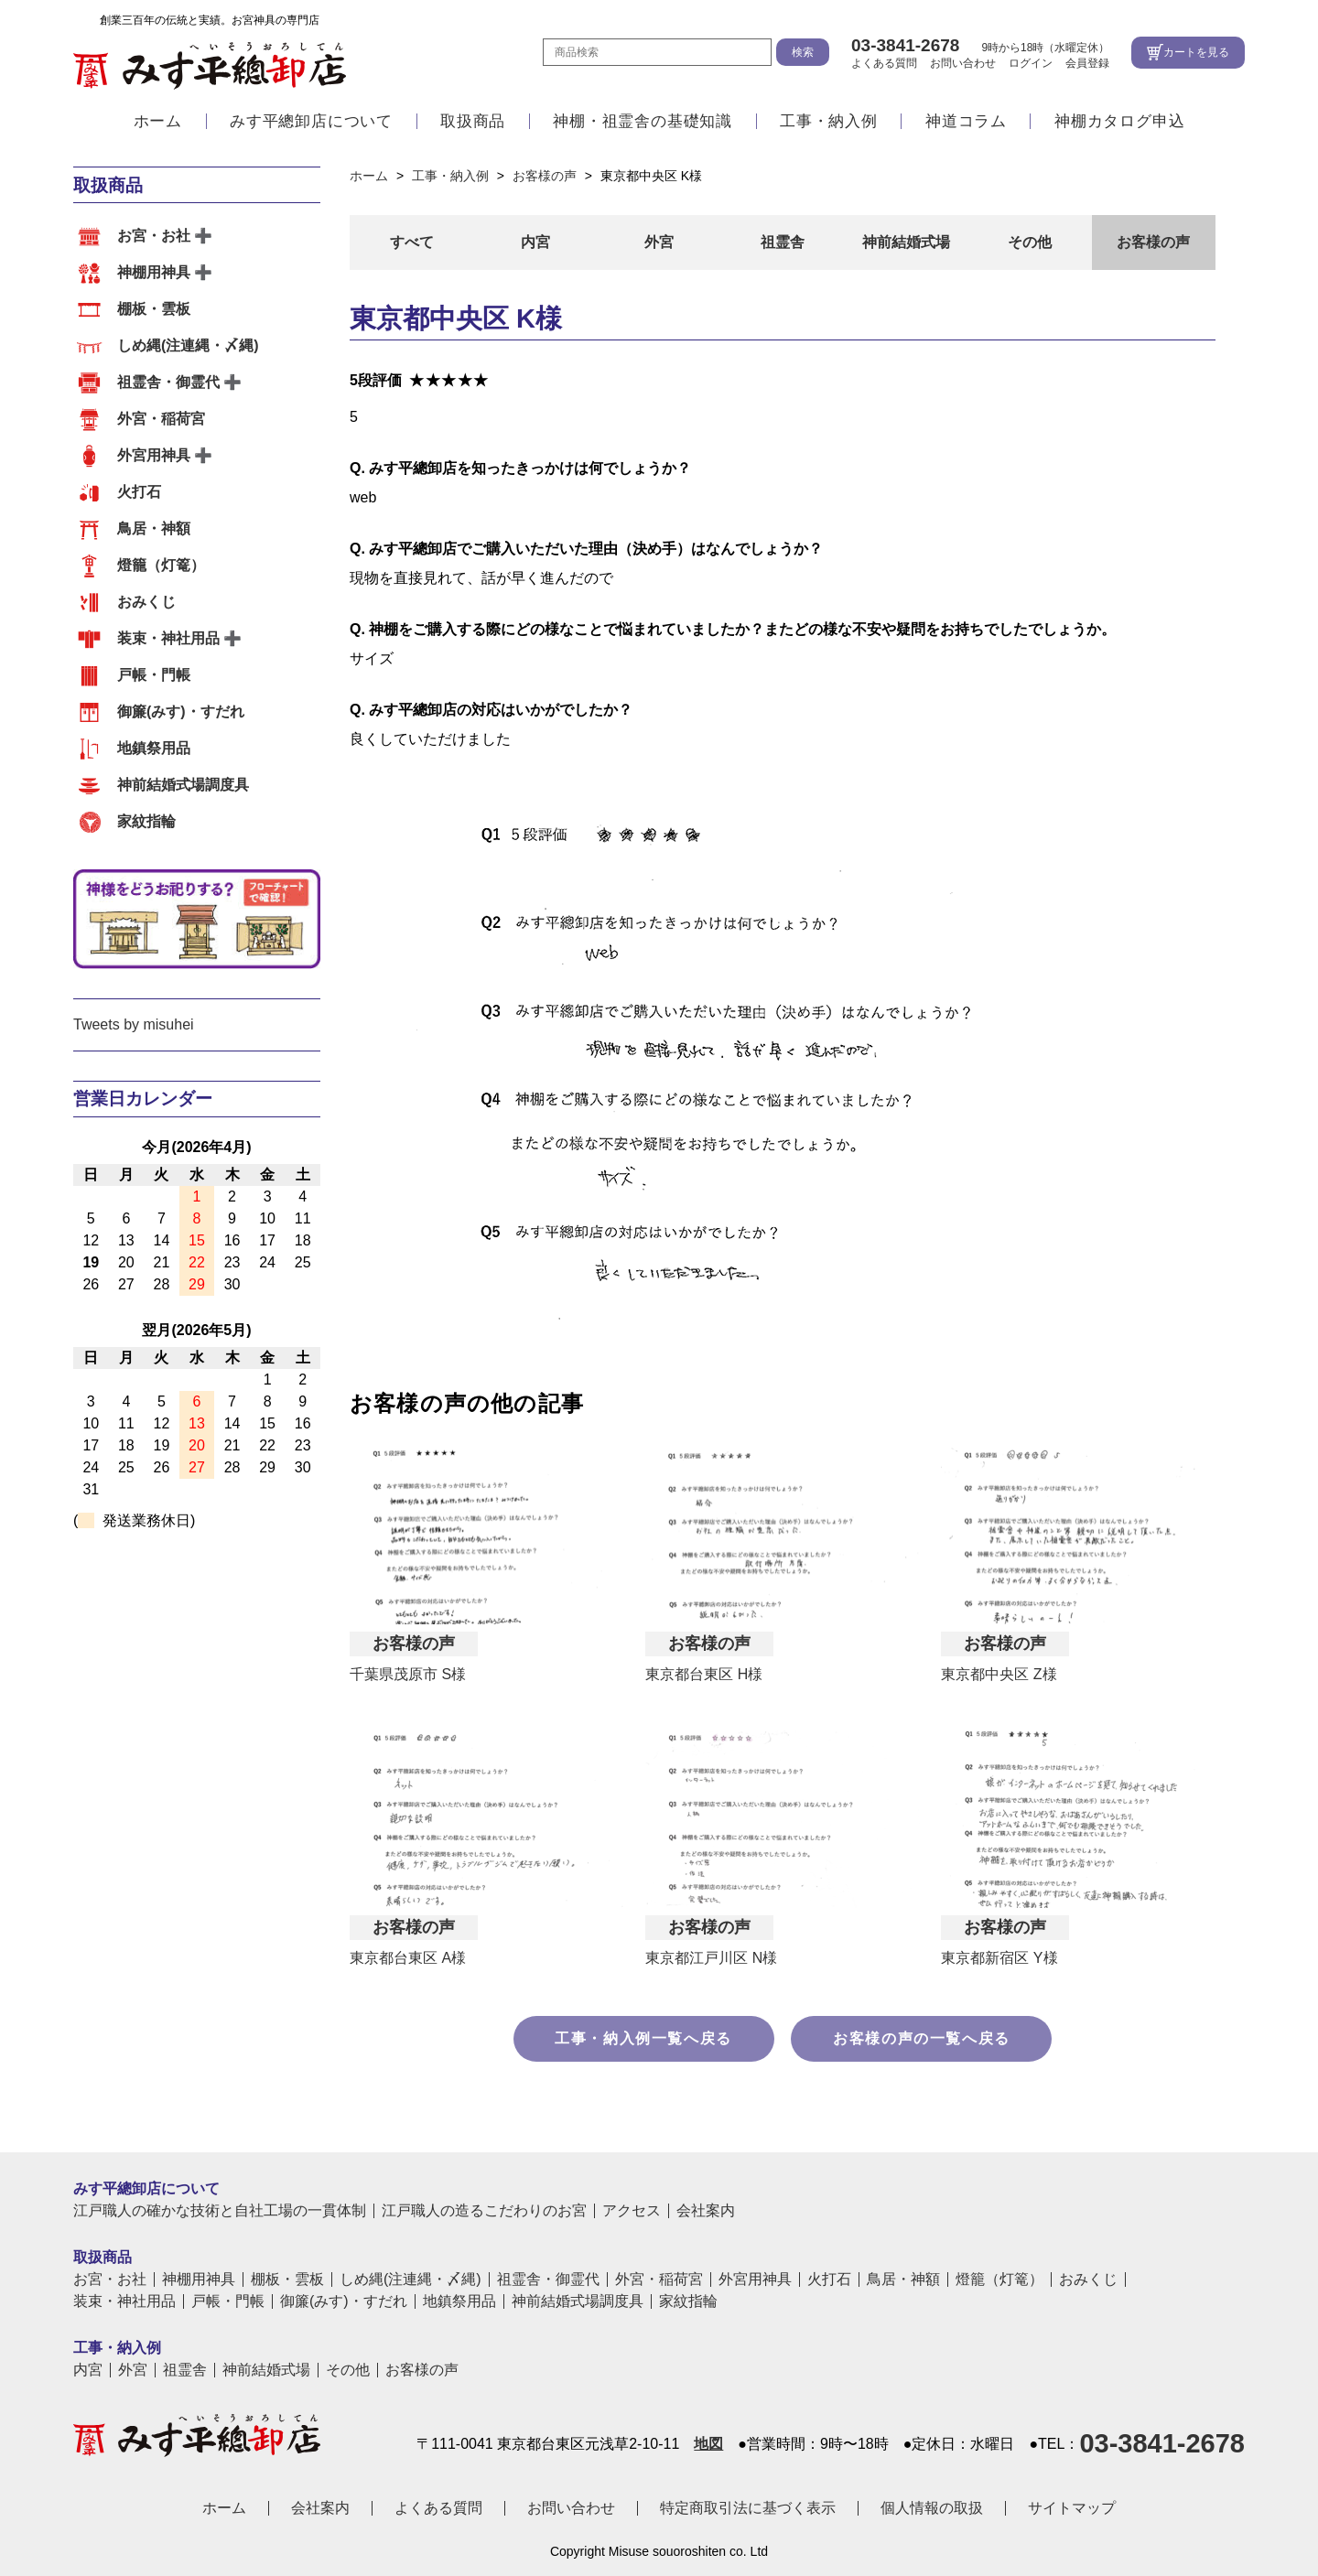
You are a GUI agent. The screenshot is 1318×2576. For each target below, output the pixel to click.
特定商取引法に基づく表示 (748, 2508)
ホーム (158, 121)
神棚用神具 (153, 272)
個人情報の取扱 (931, 2508)
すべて (412, 242)
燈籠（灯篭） (161, 565)
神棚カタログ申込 (1119, 121)
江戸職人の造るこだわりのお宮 (484, 2211)
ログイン (1031, 63)
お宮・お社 (153, 235)
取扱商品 (472, 121)
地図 (708, 2444)
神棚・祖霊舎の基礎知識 (642, 121)
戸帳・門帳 (153, 675)
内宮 (535, 242)
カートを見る (1196, 52)
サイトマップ (1072, 2508)
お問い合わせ (963, 63)
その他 (1030, 242)
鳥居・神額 (153, 528)
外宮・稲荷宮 (161, 418)
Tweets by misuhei (133, 1024)
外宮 (659, 242)
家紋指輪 (146, 821)
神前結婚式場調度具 (183, 784)
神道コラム (966, 121)
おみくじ (146, 601)
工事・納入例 (829, 121)
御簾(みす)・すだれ (180, 711)
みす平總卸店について (311, 121)
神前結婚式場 (906, 242)
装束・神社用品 (168, 638)
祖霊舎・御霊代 (168, 382)
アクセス (631, 2211)
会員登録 (1087, 63)
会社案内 (705, 2211)
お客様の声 (1153, 242)
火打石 (139, 492)
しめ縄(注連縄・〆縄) (188, 345)
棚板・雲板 (153, 309)
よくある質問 (884, 63)
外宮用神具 (153, 455)
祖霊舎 (783, 242)
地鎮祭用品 (153, 748)
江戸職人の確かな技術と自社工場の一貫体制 (219, 2211)
